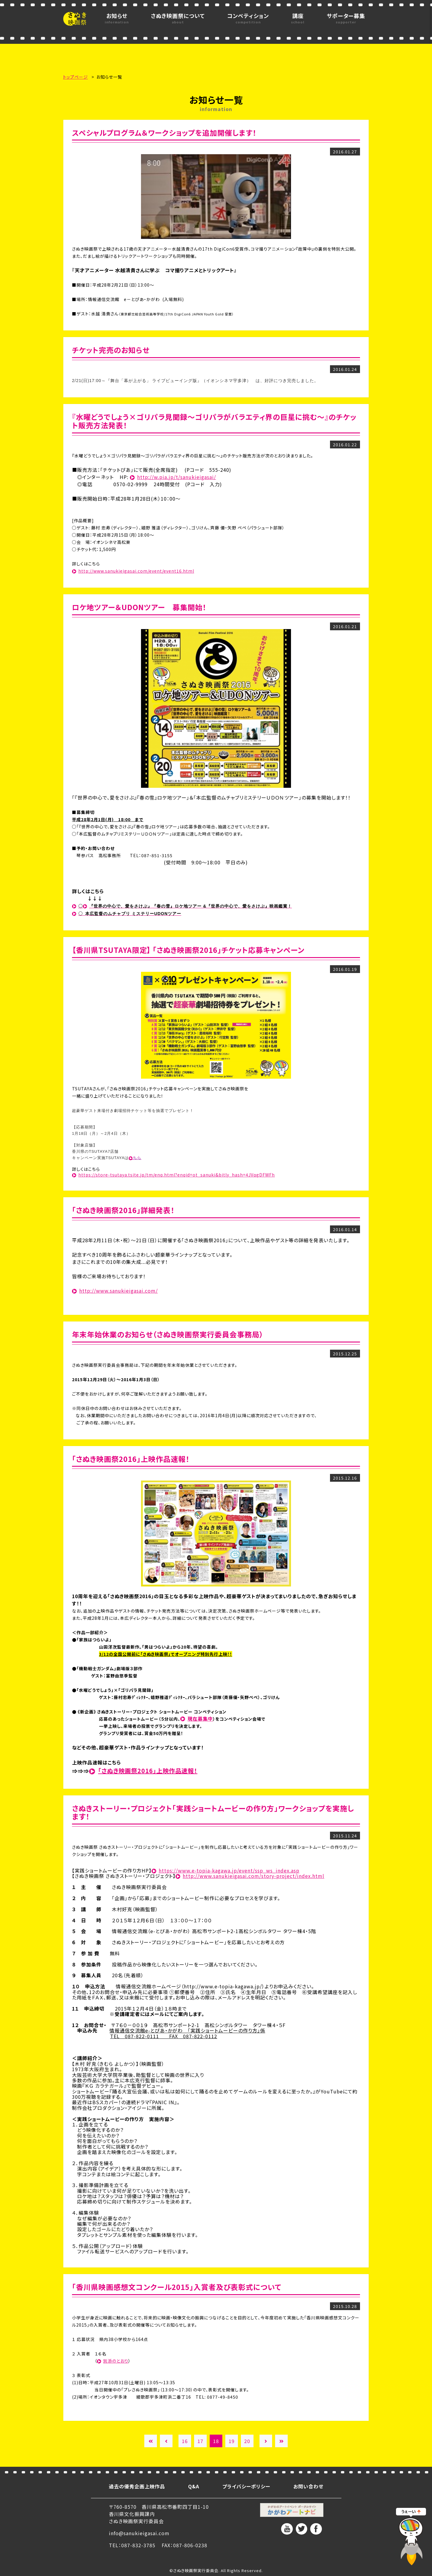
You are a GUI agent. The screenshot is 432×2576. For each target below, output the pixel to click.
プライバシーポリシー (246, 2486)
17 (200, 2441)
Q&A (193, 2486)
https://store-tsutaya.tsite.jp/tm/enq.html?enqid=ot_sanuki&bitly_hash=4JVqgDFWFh (176, 1175)
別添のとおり (115, 2361)
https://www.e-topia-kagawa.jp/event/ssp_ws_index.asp (229, 1870)
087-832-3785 (138, 2545)
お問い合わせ (308, 2486)
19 (232, 2441)
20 (247, 2441)
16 (185, 2441)
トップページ (75, 77)
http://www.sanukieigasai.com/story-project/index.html (253, 1875)
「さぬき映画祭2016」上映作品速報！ (147, 1770)
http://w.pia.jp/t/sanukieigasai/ (176, 477)
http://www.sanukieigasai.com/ (118, 1290)
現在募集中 (200, 1718)
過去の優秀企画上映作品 (137, 2486)
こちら (135, 1157)
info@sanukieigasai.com (139, 2533)
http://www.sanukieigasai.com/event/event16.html (136, 571)
